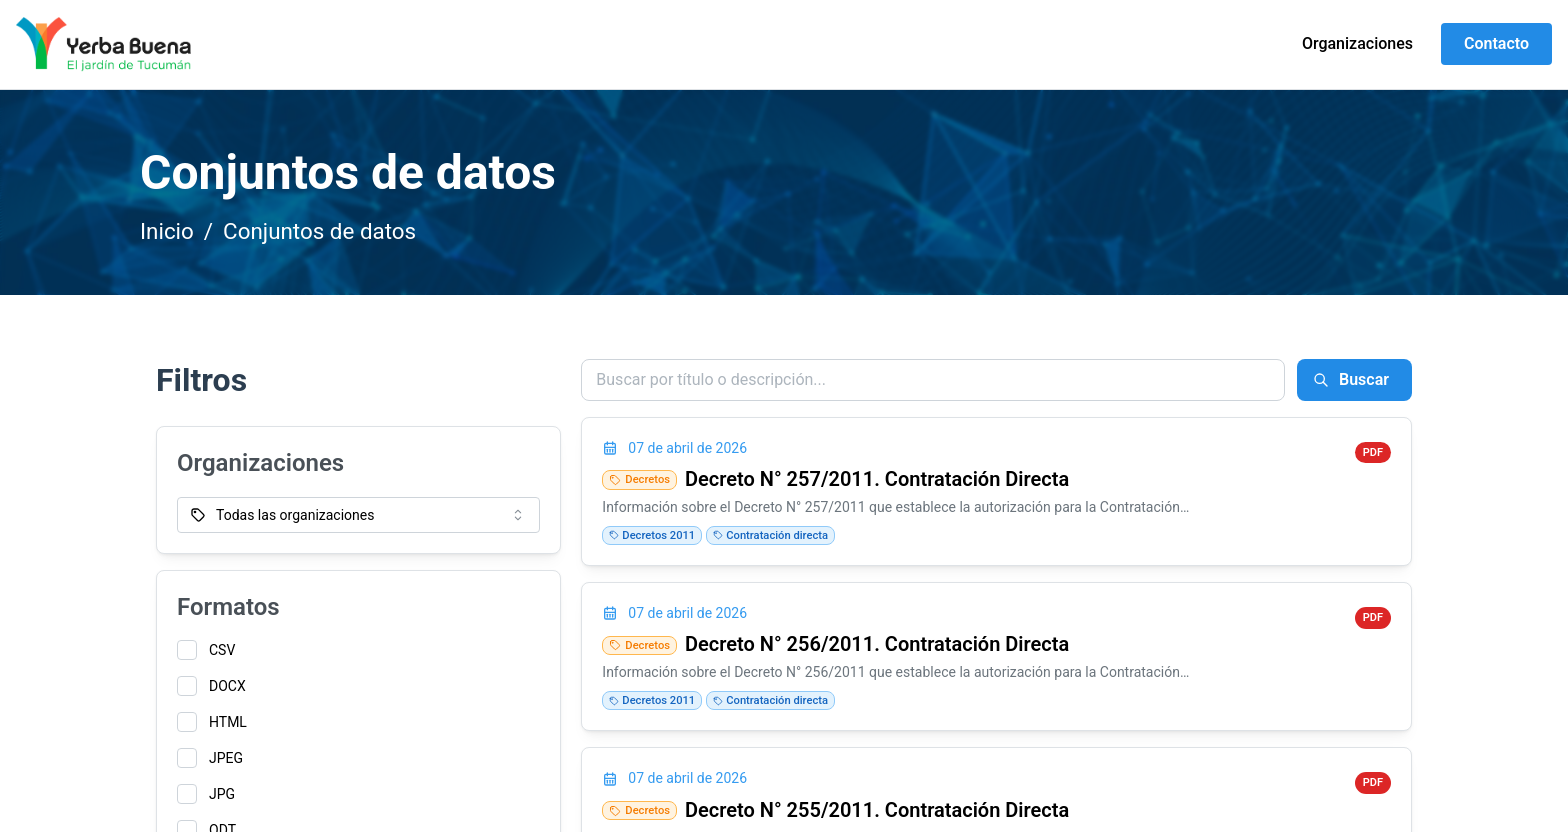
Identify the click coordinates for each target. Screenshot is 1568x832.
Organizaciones (1357, 43)
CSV (222, 650)
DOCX (227, 686)
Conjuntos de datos (319, 231)
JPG (222, 794)
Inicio (167, 231)
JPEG (226, 758)
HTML (228, 722)
